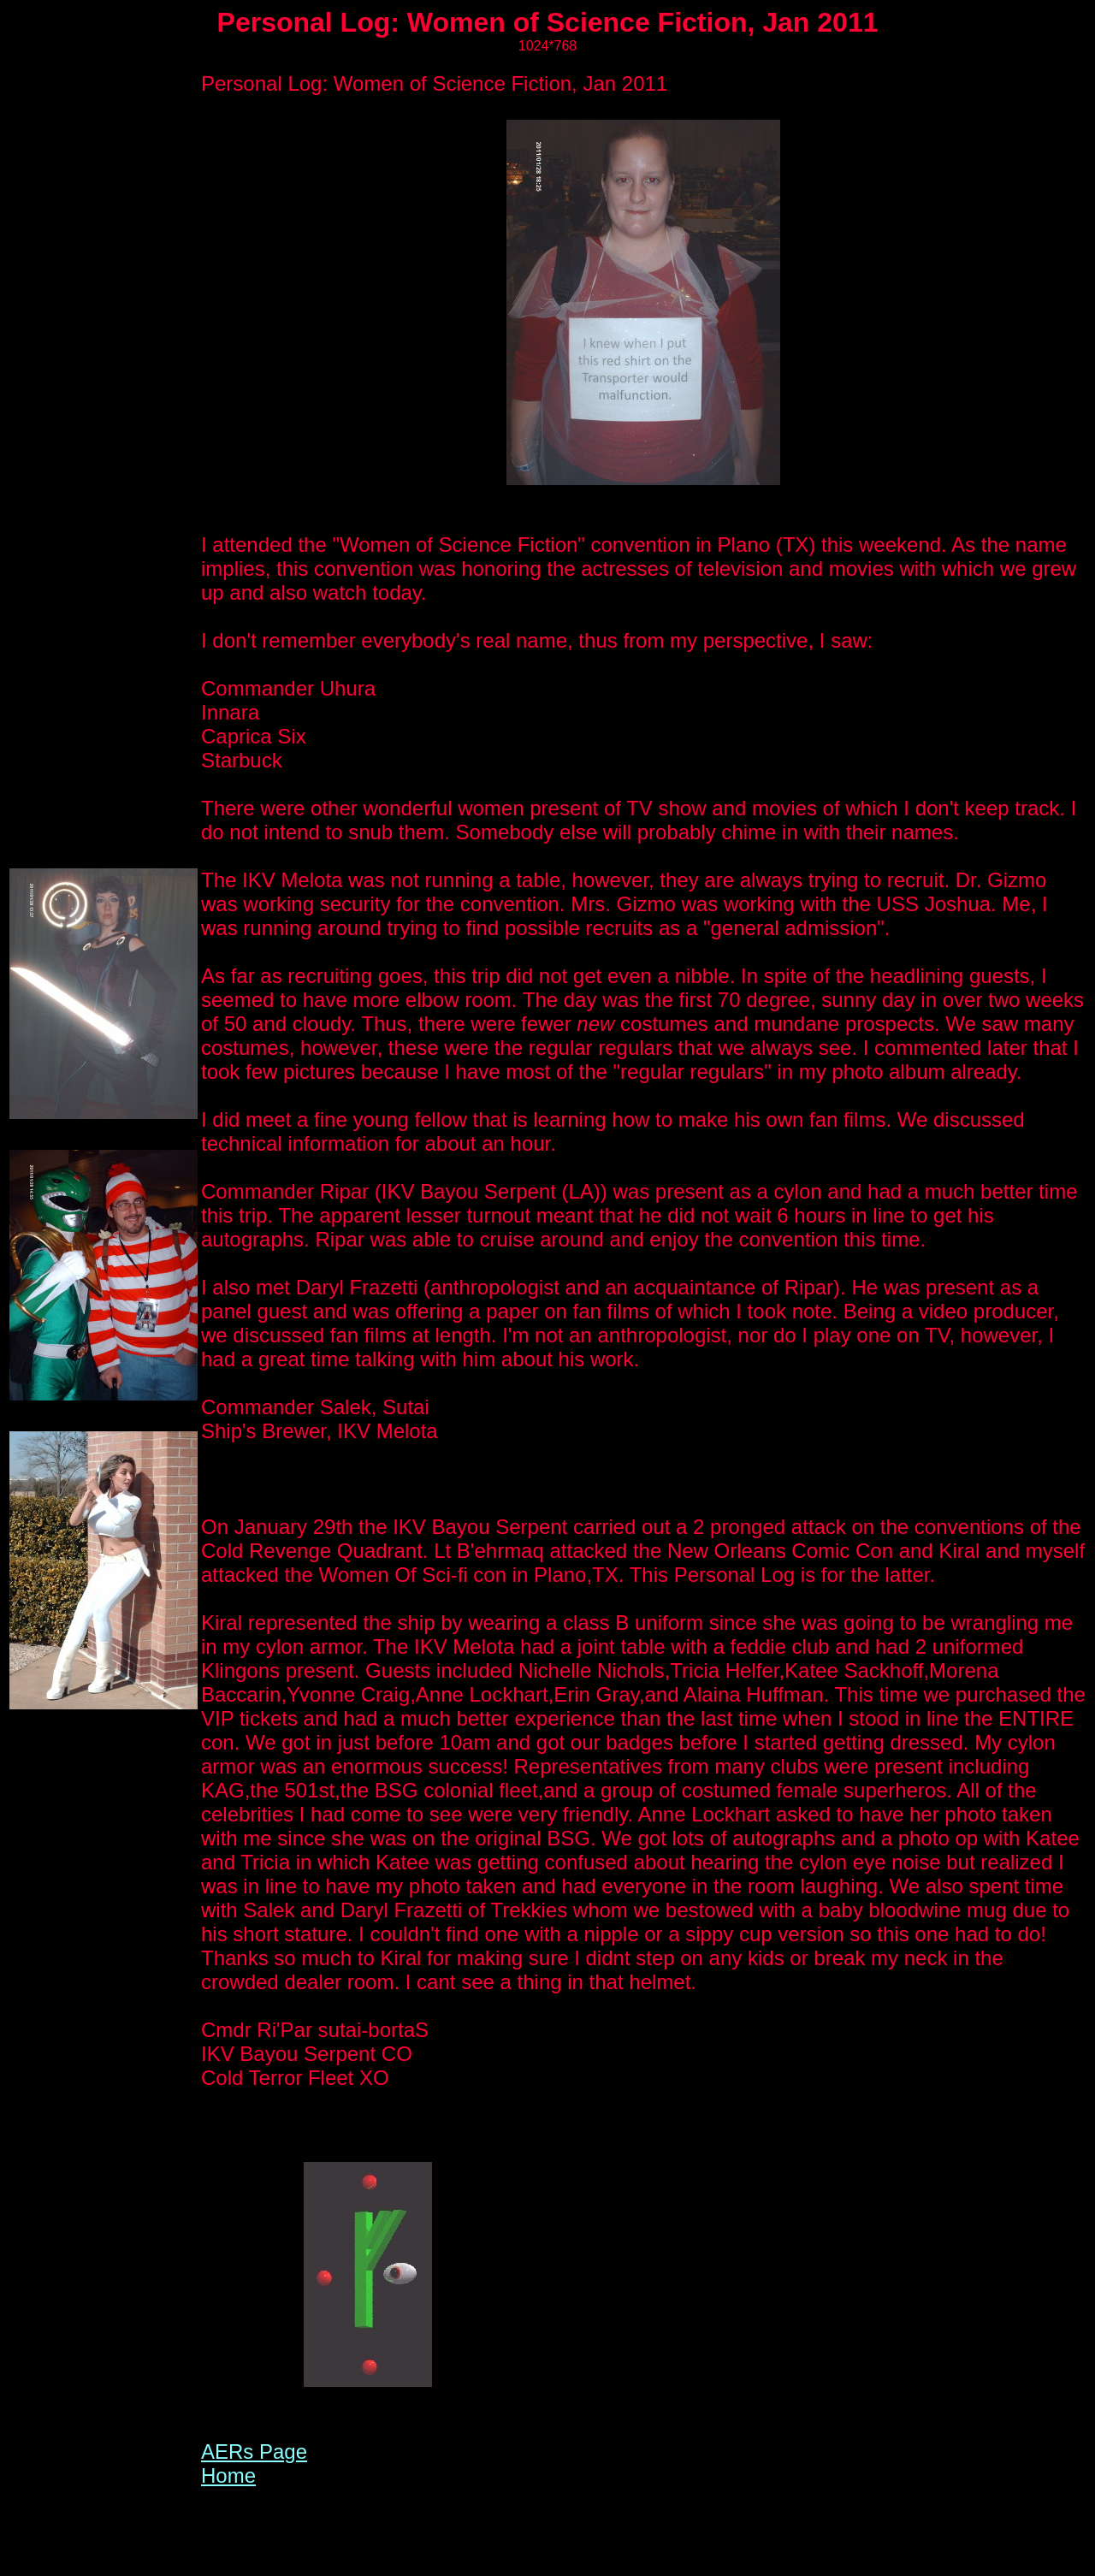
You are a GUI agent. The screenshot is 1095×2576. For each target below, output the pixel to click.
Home (228, 2475)
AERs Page (254, 2451)
